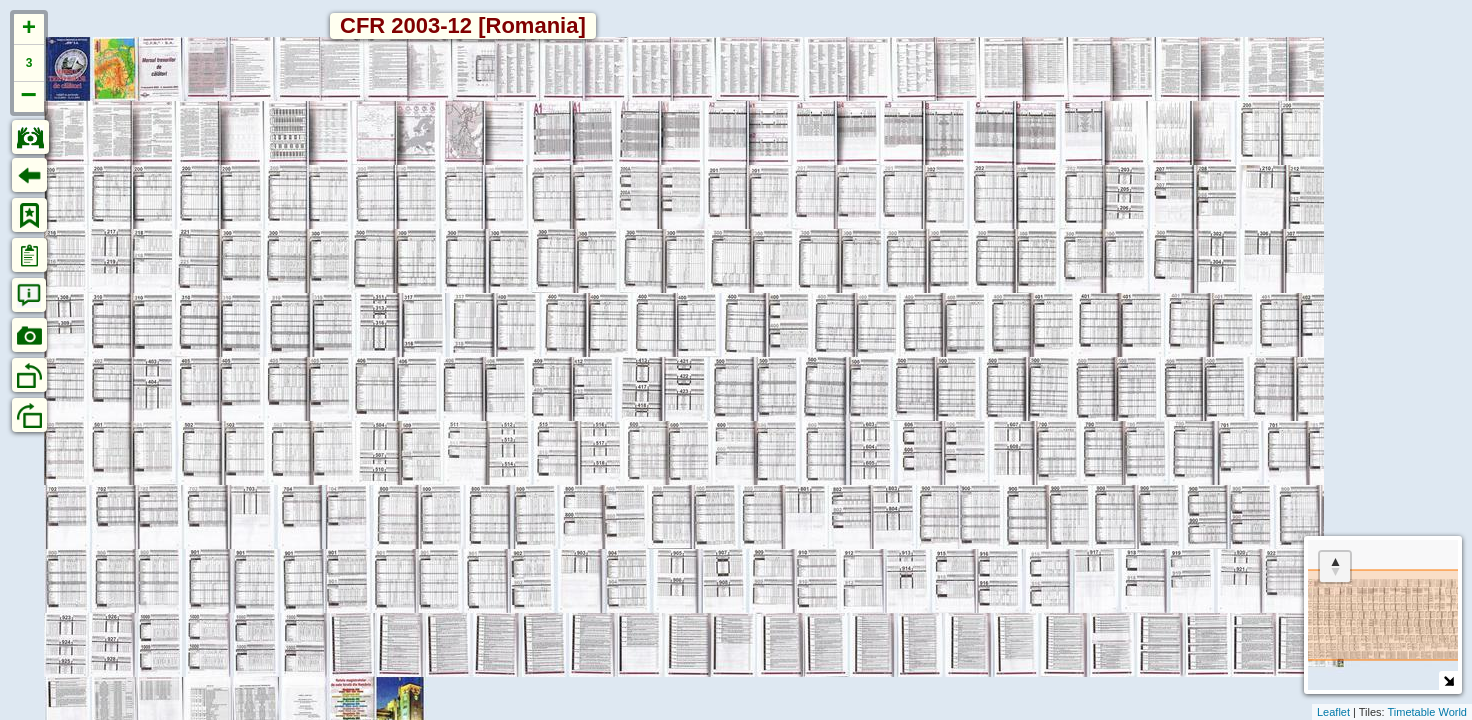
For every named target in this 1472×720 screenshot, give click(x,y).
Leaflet (1333, 712)
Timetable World (1427, 712)
